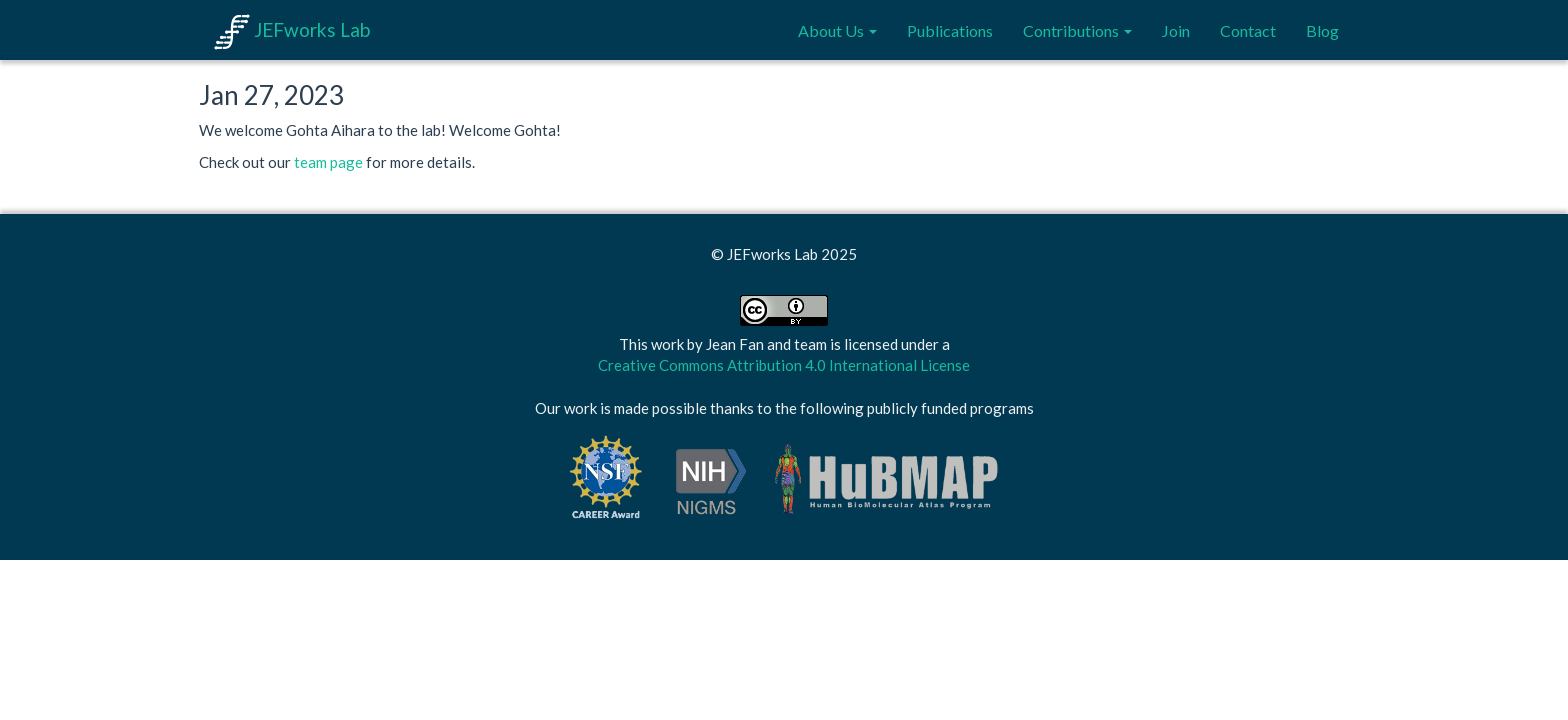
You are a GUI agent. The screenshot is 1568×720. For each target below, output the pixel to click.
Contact (1248, 30)
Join (1176, 30)
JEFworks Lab (292, 29)
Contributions (1077, 30)
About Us (837, 30)
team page (328, 162)
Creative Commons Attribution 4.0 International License (784, 365)
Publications (950, 30)
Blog (1322, 30)
